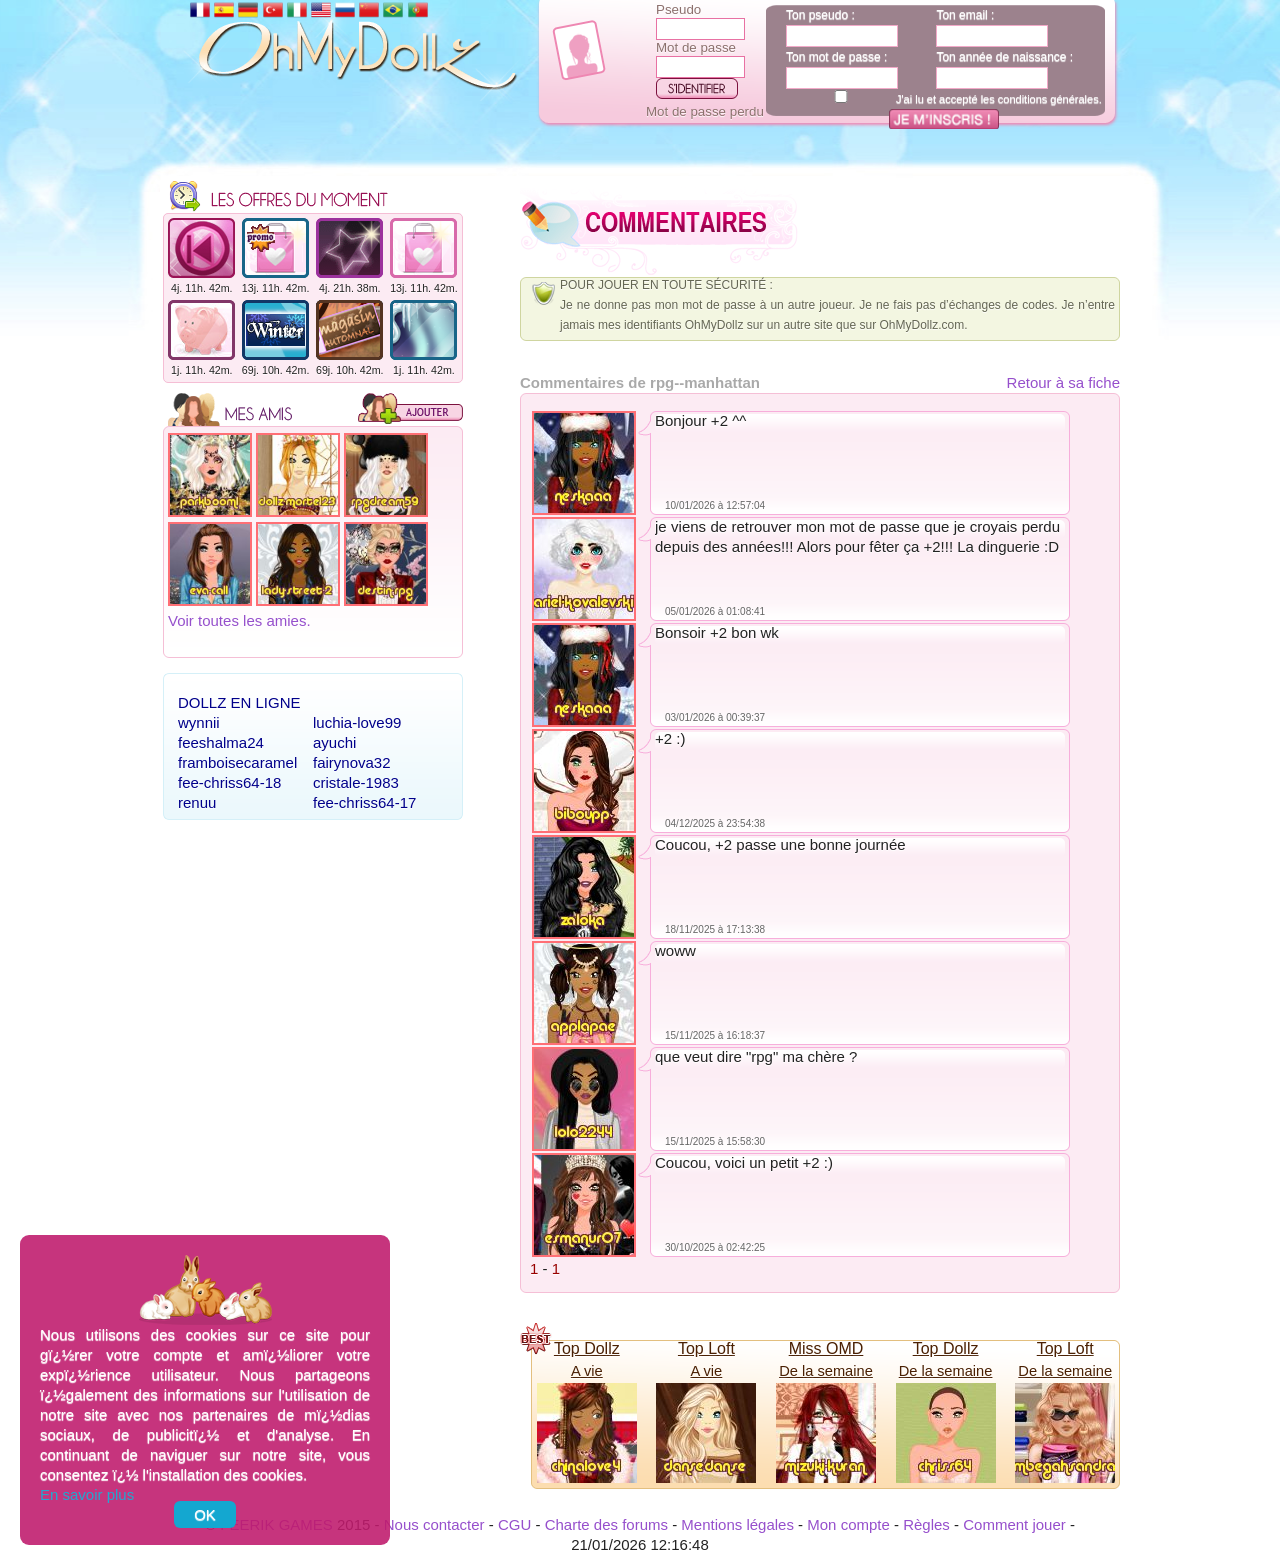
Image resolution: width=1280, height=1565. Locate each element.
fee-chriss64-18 (229, 782)
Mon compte (848, 1524)
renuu (197, 802)
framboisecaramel (237, 762)
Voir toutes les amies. (239, 620)
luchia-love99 (357, 722)
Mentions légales (737, 1524)
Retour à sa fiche (1063, 382)
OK (205, 1514)
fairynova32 (352, 762)
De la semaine (826, 1371)
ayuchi (334, 742)
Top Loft (706, 1348)
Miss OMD (826, 1348)
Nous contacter (434, 1524)
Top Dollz (587, 1348)
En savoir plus (87, 1494)
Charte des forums (606, 1524)
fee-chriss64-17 (364, 802)
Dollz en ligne (239, 702)
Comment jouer (1014, 1524)
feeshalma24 (221, 742)
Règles (926, 1524)
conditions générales (1048, 99)
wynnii (199, 722)
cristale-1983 (356, 782)
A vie (587, 1371)
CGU (514, 1524)
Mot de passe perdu (705, 111)
